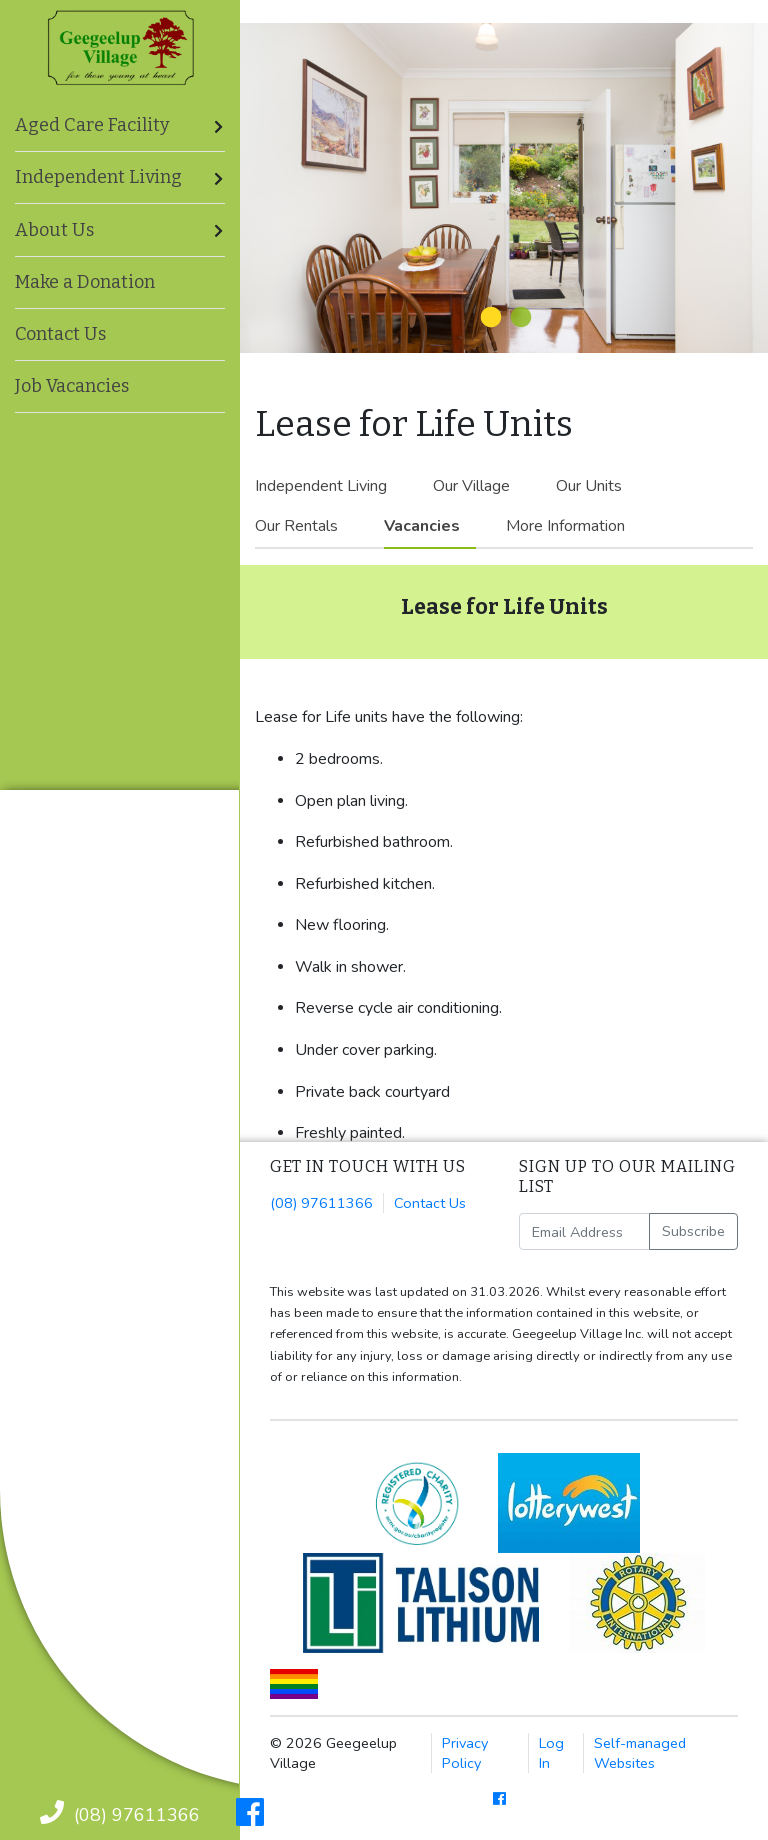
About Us (54, 230)
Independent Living (321, 486)
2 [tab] (519, 318)
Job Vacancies (72, 386)
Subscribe (693, 1231)
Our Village (471, 486)
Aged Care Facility (92, 125)
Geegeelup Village (121, 48)
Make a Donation (85, 282)
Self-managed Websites (640, 1753)
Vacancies (422, 526)
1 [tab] (489, 318)
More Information (565, 526)
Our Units (589, 486)
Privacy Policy (465, 1753)
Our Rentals (296, 526)
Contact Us (60, 334)
